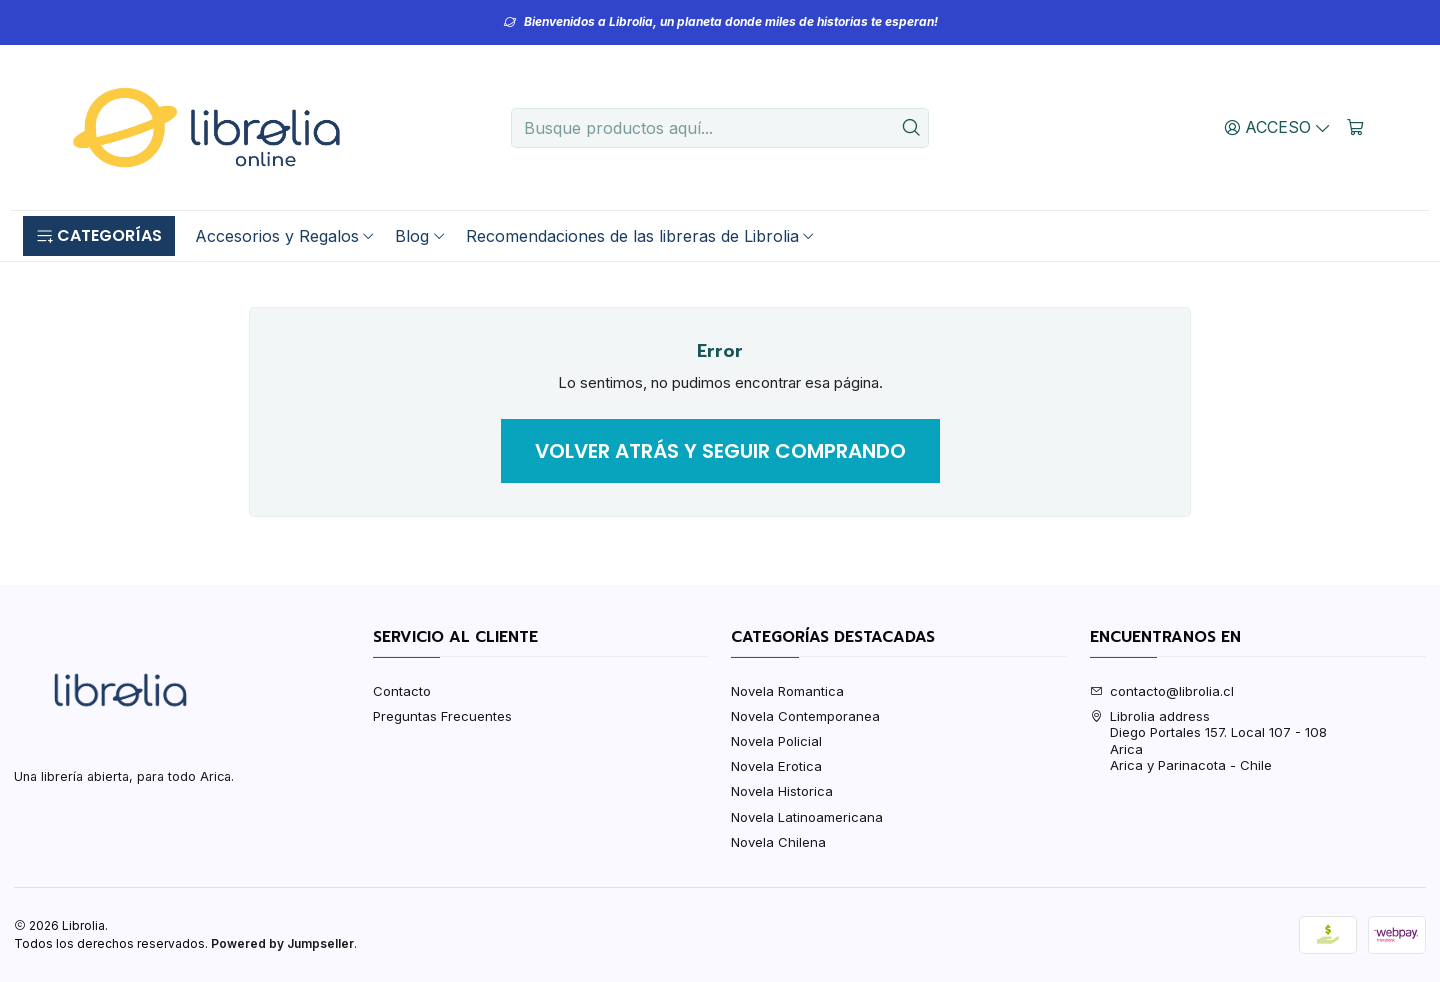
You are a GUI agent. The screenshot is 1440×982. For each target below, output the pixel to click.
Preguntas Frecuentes (442, 716)
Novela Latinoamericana (807, 817)
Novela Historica (782, 791)
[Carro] (1355, 127)
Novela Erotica (776, 766)
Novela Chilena (778, 842)
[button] (99, 236)
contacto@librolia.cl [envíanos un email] (1162, 691)
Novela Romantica (787, 691)
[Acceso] (1278, 127)
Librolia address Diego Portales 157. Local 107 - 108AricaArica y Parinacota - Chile (1209, 740)
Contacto (402, 691)
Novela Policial (776, 741)
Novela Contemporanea (805, 716)
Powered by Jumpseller (282, 943)
